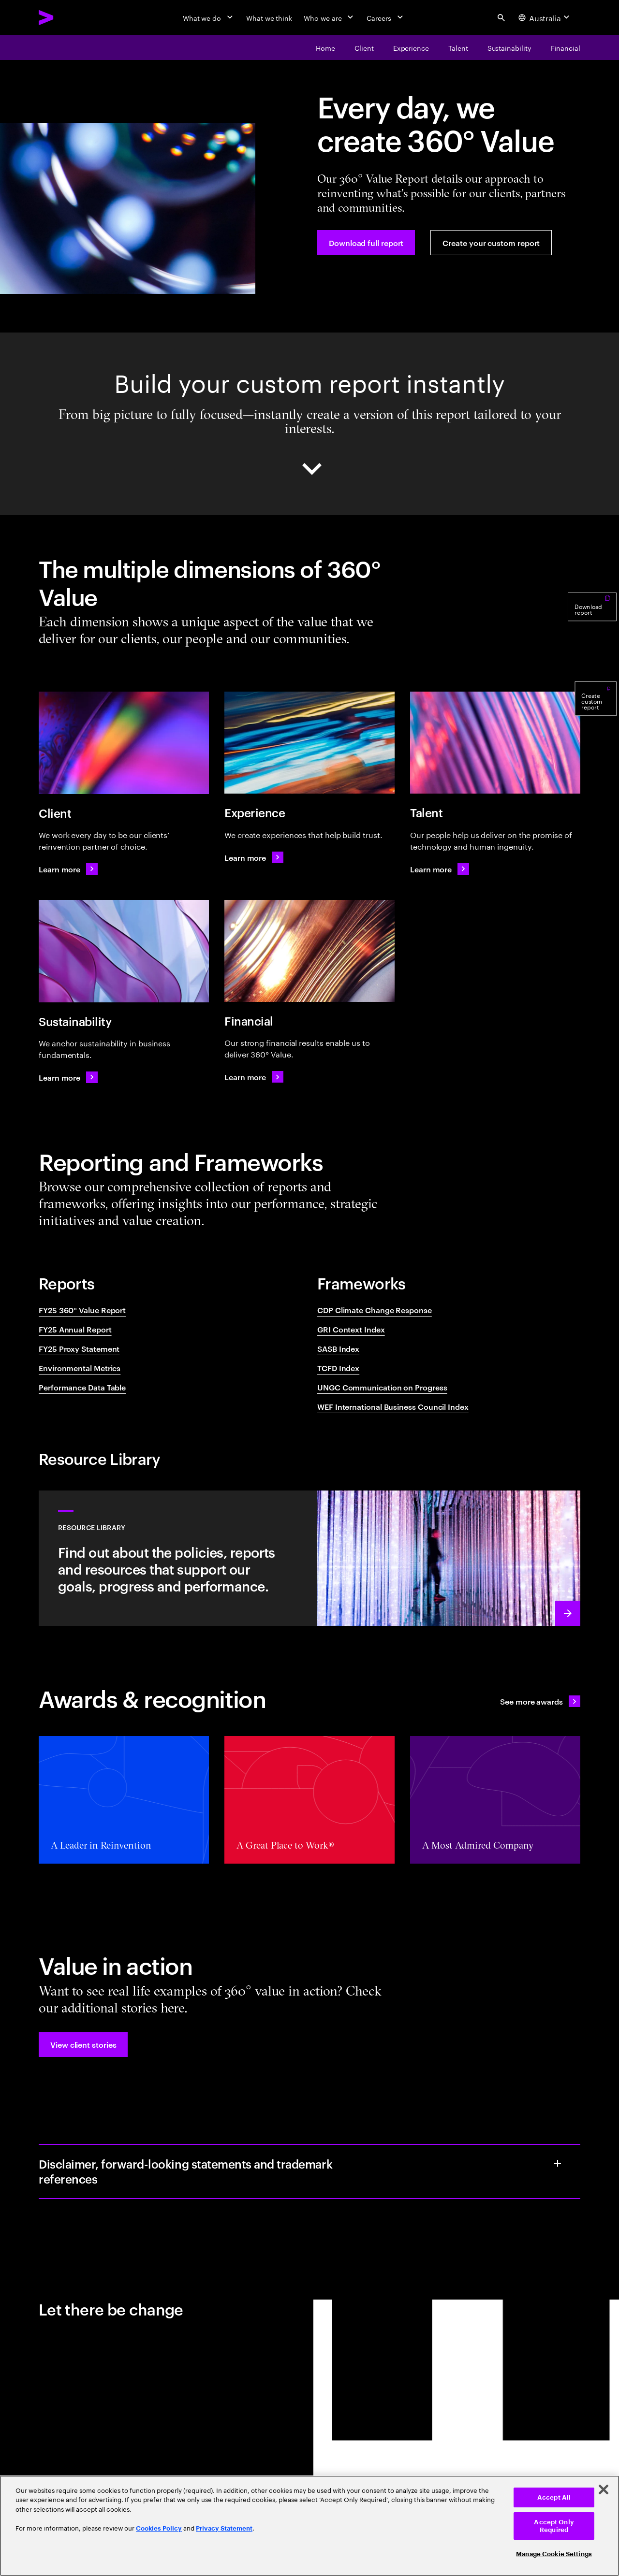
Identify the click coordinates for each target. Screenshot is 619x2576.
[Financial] (565, 47)
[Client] (364, 47)
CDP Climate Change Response (374, 1309)
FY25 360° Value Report (82, 1309)
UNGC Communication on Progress (382, 1387)
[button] (83, 2044)
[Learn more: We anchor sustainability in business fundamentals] (68, 1077)
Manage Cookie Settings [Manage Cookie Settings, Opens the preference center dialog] (554, 2554)
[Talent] (458, 47)
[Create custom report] (596, 733)
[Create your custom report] (491, 242)
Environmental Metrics (79, 1367)
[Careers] (386, 17)
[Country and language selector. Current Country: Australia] (545, 17)
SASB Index (338, 1348)
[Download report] (592, 637)
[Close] (603, 2489)
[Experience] (411, 47)
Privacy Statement (224, 2528)
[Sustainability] (509, 47)
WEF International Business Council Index (393, 1406)
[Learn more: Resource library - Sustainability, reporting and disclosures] (309, 1558)
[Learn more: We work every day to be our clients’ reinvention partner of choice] (68, 869)
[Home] (325, 47)
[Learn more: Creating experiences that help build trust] (253, 857)
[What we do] (208, 17)
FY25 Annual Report (75, 1329)
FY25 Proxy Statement (79, 1348)
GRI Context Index (351, 1329)
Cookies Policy (159, 2528)
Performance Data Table (82, 1387)
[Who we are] (329, 17)
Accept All (554, 2497)
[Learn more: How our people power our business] (439, 869)
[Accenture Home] (68, 17)
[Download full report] (366, 242)
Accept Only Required (554, 2526)
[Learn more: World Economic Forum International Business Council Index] (253, 1076)
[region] (309, 2525)
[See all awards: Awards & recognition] (540, 1701)
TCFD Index (338, 1367)
